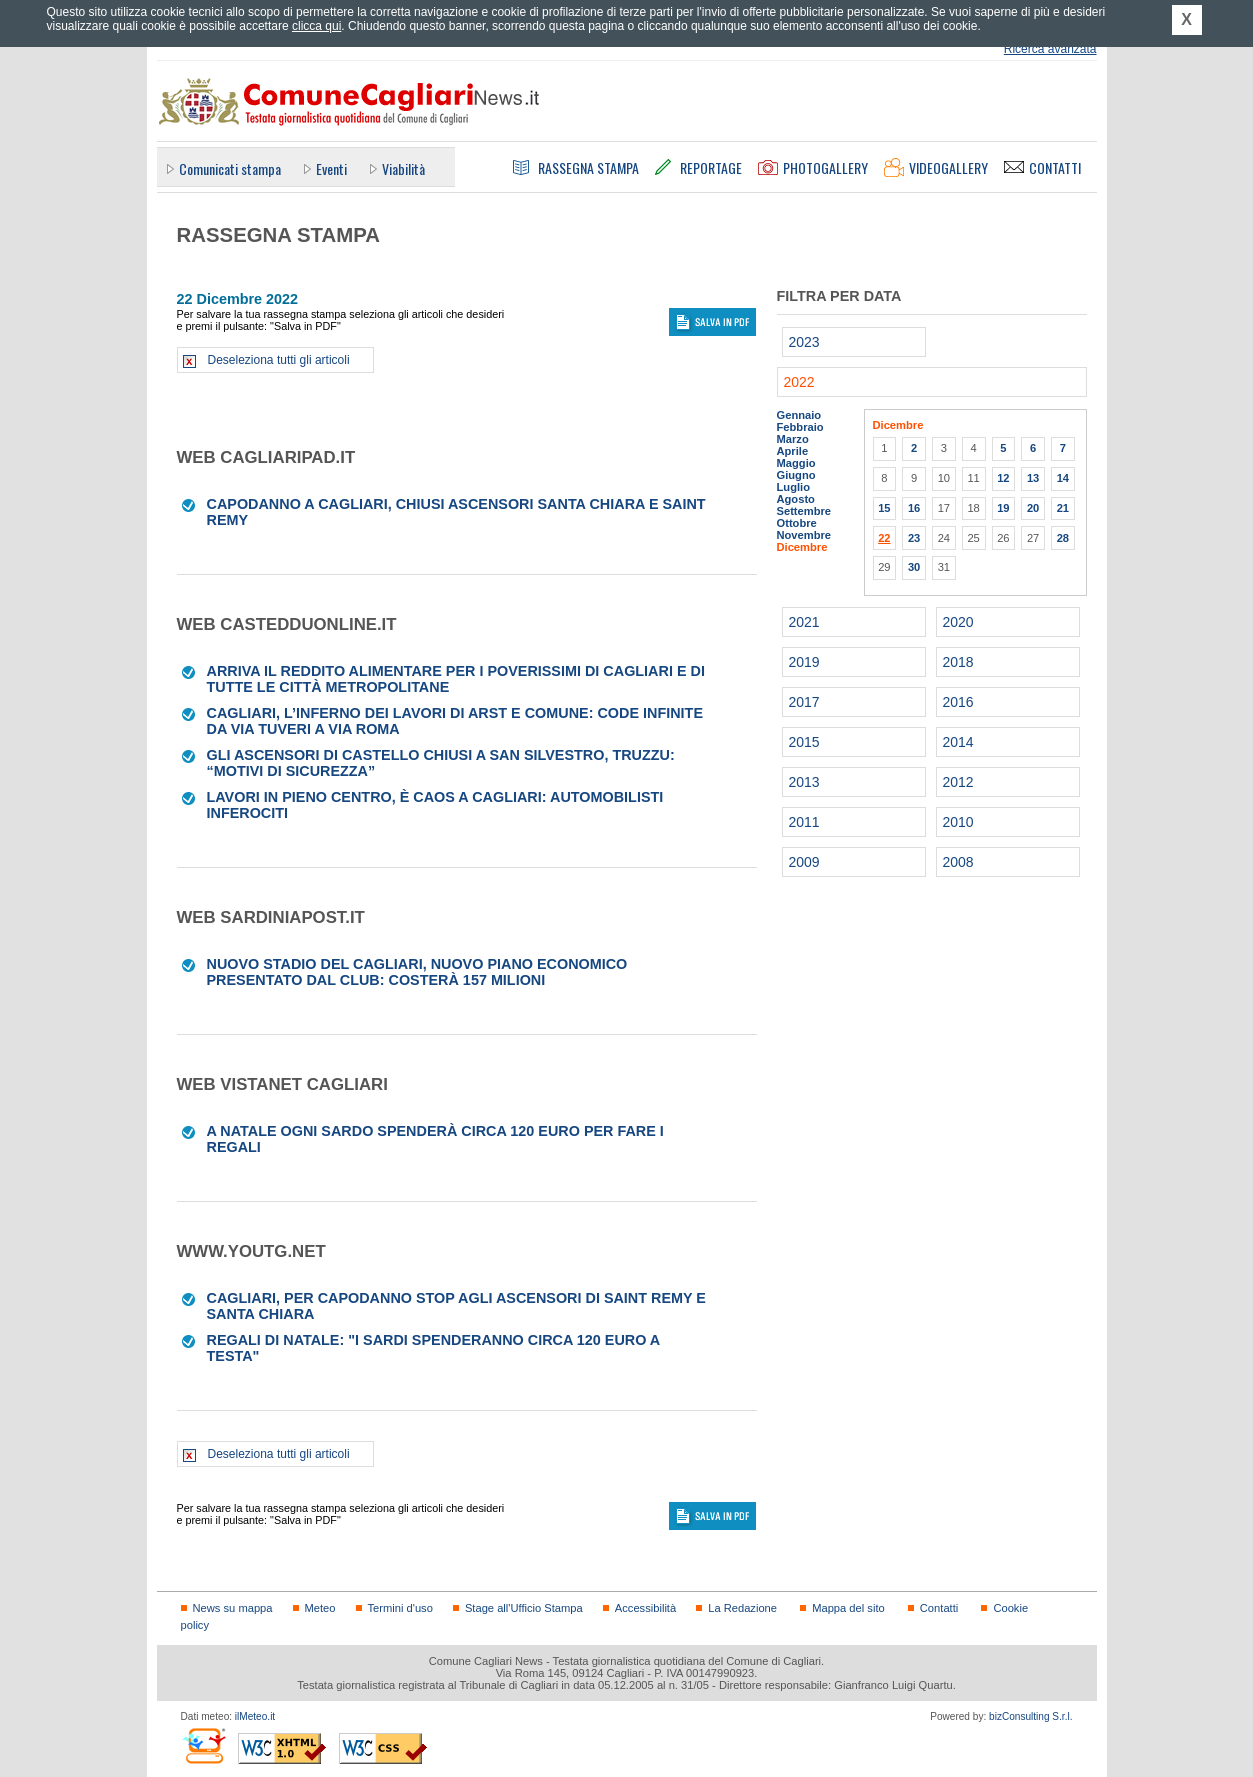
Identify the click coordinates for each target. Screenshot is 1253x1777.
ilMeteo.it (255, 1716)
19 (1003, 508)
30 (914, 567)
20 (1033, 508)
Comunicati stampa (230, 168)
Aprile (793, 451)
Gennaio (799, 415)
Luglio (793, 487)
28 (1063, 538)
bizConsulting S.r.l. (1030, 1716)
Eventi (331, 168)
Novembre (804, 535)
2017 (804, 702)
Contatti (939, 1608)
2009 (804, 862)
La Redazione (742, 1608)
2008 (958, 862)
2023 (804, 342)
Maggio (796, 463)
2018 (958, 662)
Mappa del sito (848, 1608)
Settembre (804, 511)
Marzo (793, 439)
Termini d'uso (400, 1608)
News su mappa (233, 1608)
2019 (804, 662)
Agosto (796, 499)
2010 (958, 822)
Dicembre (802, 547)
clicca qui (316, 26)
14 (1063, 478)
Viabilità (403, 168)
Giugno (796, 475)
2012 (958, 782)
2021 (804, 622)
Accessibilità (645, 1608)
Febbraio (800, 427)
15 (884, 508)
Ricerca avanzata (1050, 49)
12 (1003, 478)
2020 (958, 622)
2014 (958, 742)
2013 (804, 782)
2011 (804, 822)
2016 (958, 702)
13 (1033, 478)
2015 (804, 742)
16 (914, 508)
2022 (799, 382)
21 (1063, 508)
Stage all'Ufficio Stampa (524, 1608)
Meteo (320, 1608)
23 (914, 538)
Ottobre (797, 523)
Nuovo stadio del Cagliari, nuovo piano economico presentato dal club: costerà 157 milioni (417, 972)
